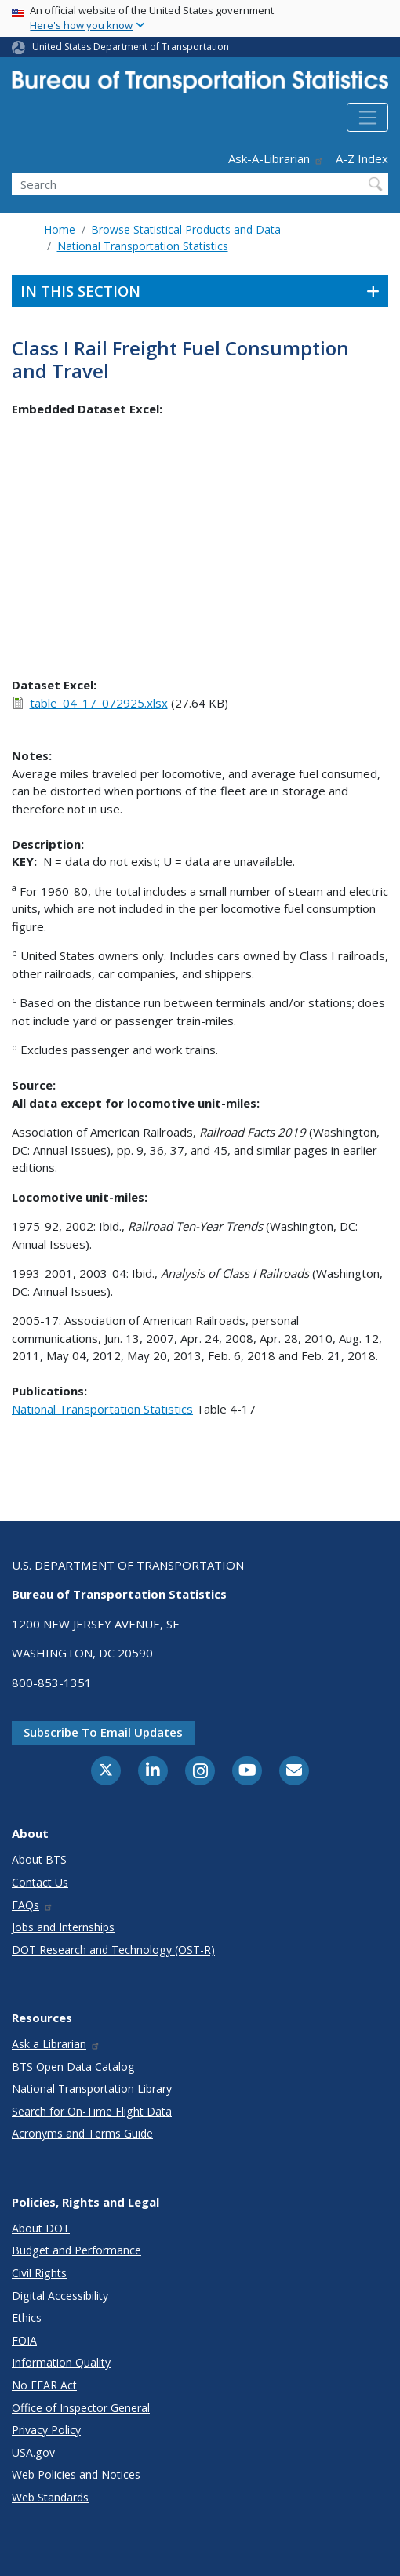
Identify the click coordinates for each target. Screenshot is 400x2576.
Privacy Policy (46, 2429)
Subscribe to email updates (103, 1732)
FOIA (24, 2340)
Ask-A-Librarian (276, 158)
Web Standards (50, 2497)
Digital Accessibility (60, 2295)
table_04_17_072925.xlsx (99, 703)
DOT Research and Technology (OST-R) (113, 1949)
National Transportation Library (92, 2088)
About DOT (41, 2228)
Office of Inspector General (81, 2407)
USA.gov (33, 2452)
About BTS (39, 1859)
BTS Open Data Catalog (73, 2066)
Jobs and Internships (63, 1926)
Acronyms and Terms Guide (82, 2133)
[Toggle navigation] (367, 118)
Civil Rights (39, 2272)
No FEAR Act (44, 2385)
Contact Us (40, 1882)
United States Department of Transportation (130, 46)
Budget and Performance (76, 2250)
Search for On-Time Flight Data (92, 2111)
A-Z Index (362, 158)
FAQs (32, 1904)
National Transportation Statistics (142, 245)
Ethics (27, 2317)
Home (59, 229)
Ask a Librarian (56, 2043)
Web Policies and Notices (76, 2474)
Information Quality (61, 2362)
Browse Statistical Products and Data (186, 229)
